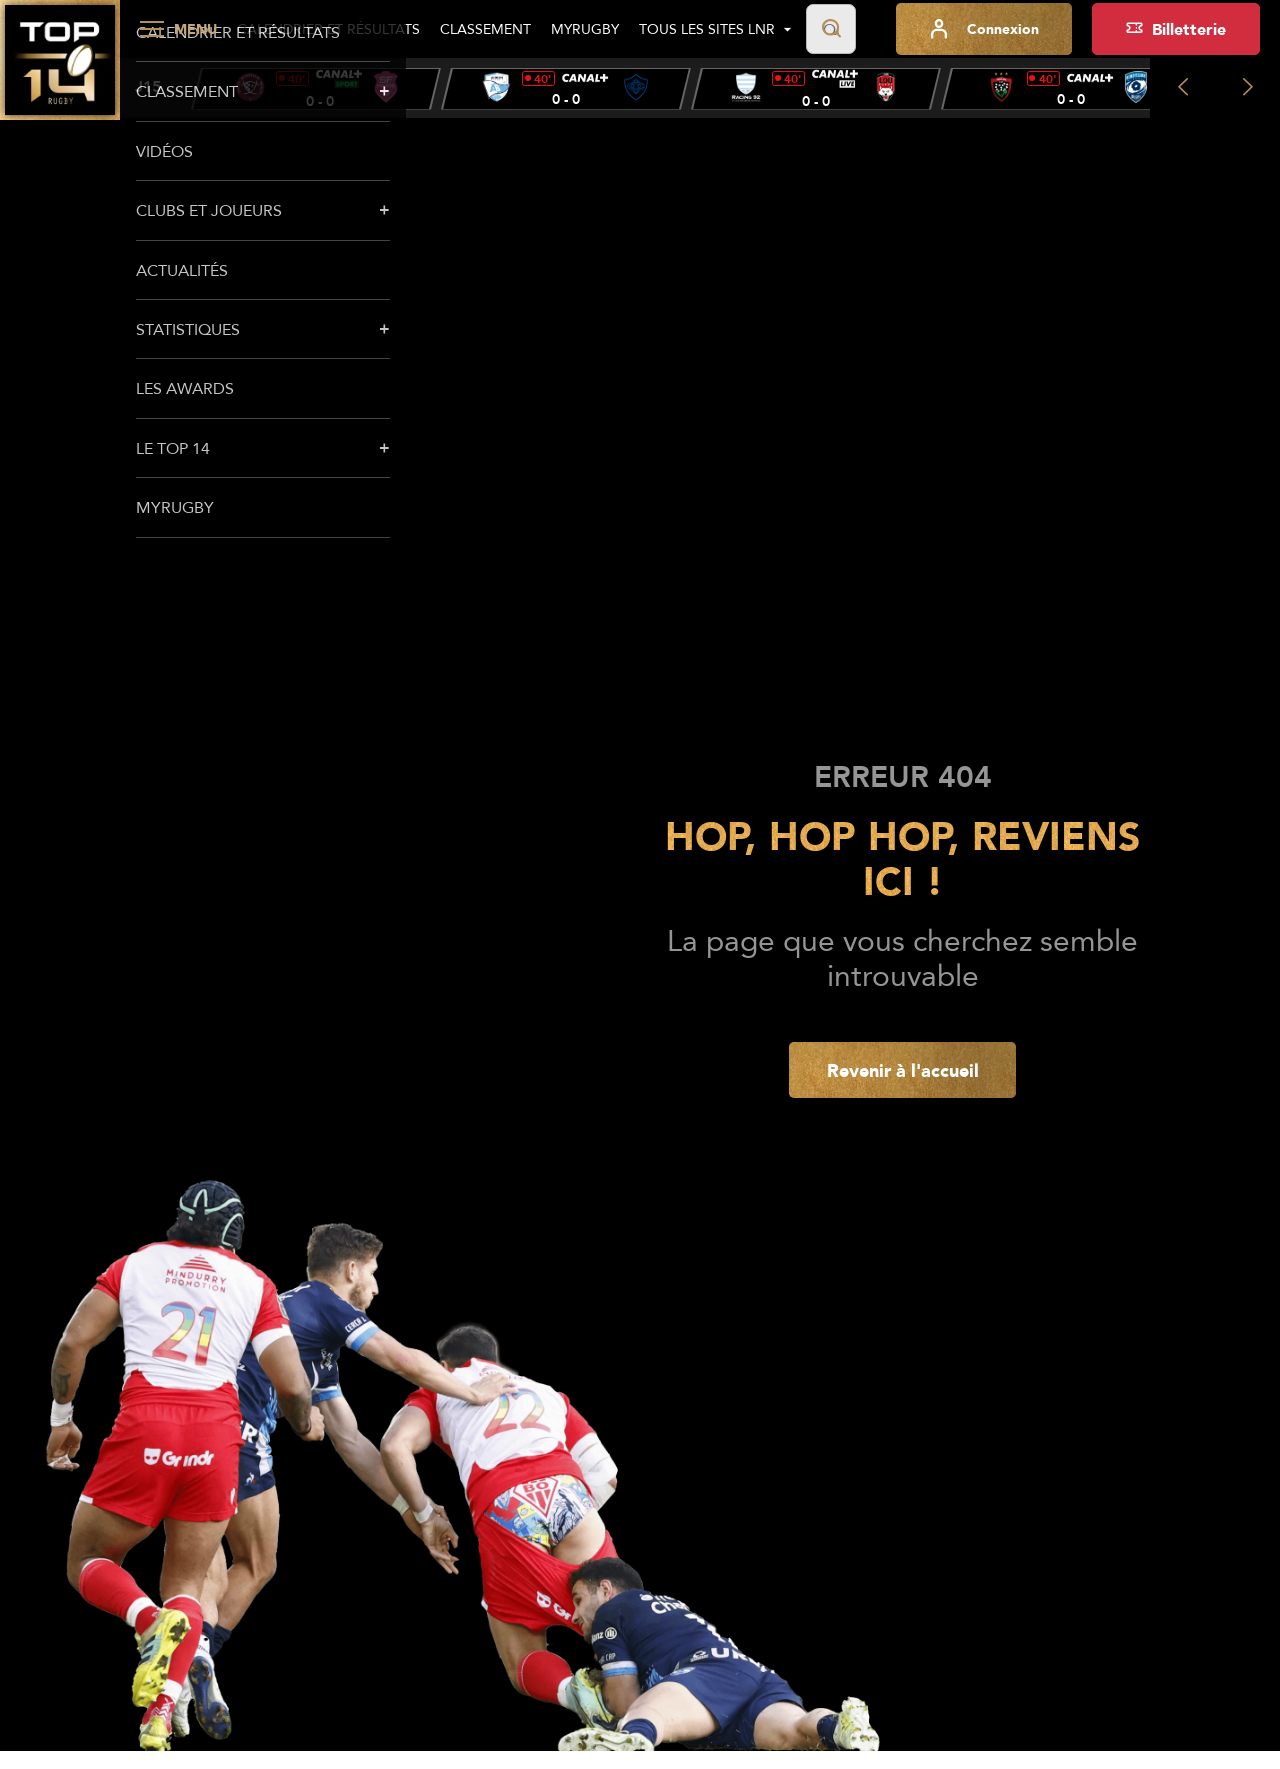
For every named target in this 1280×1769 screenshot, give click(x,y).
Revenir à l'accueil (903, 1070)
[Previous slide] (1182, 88)
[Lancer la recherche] (831, 29)
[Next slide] (1247, 88)
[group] (316, 89)
